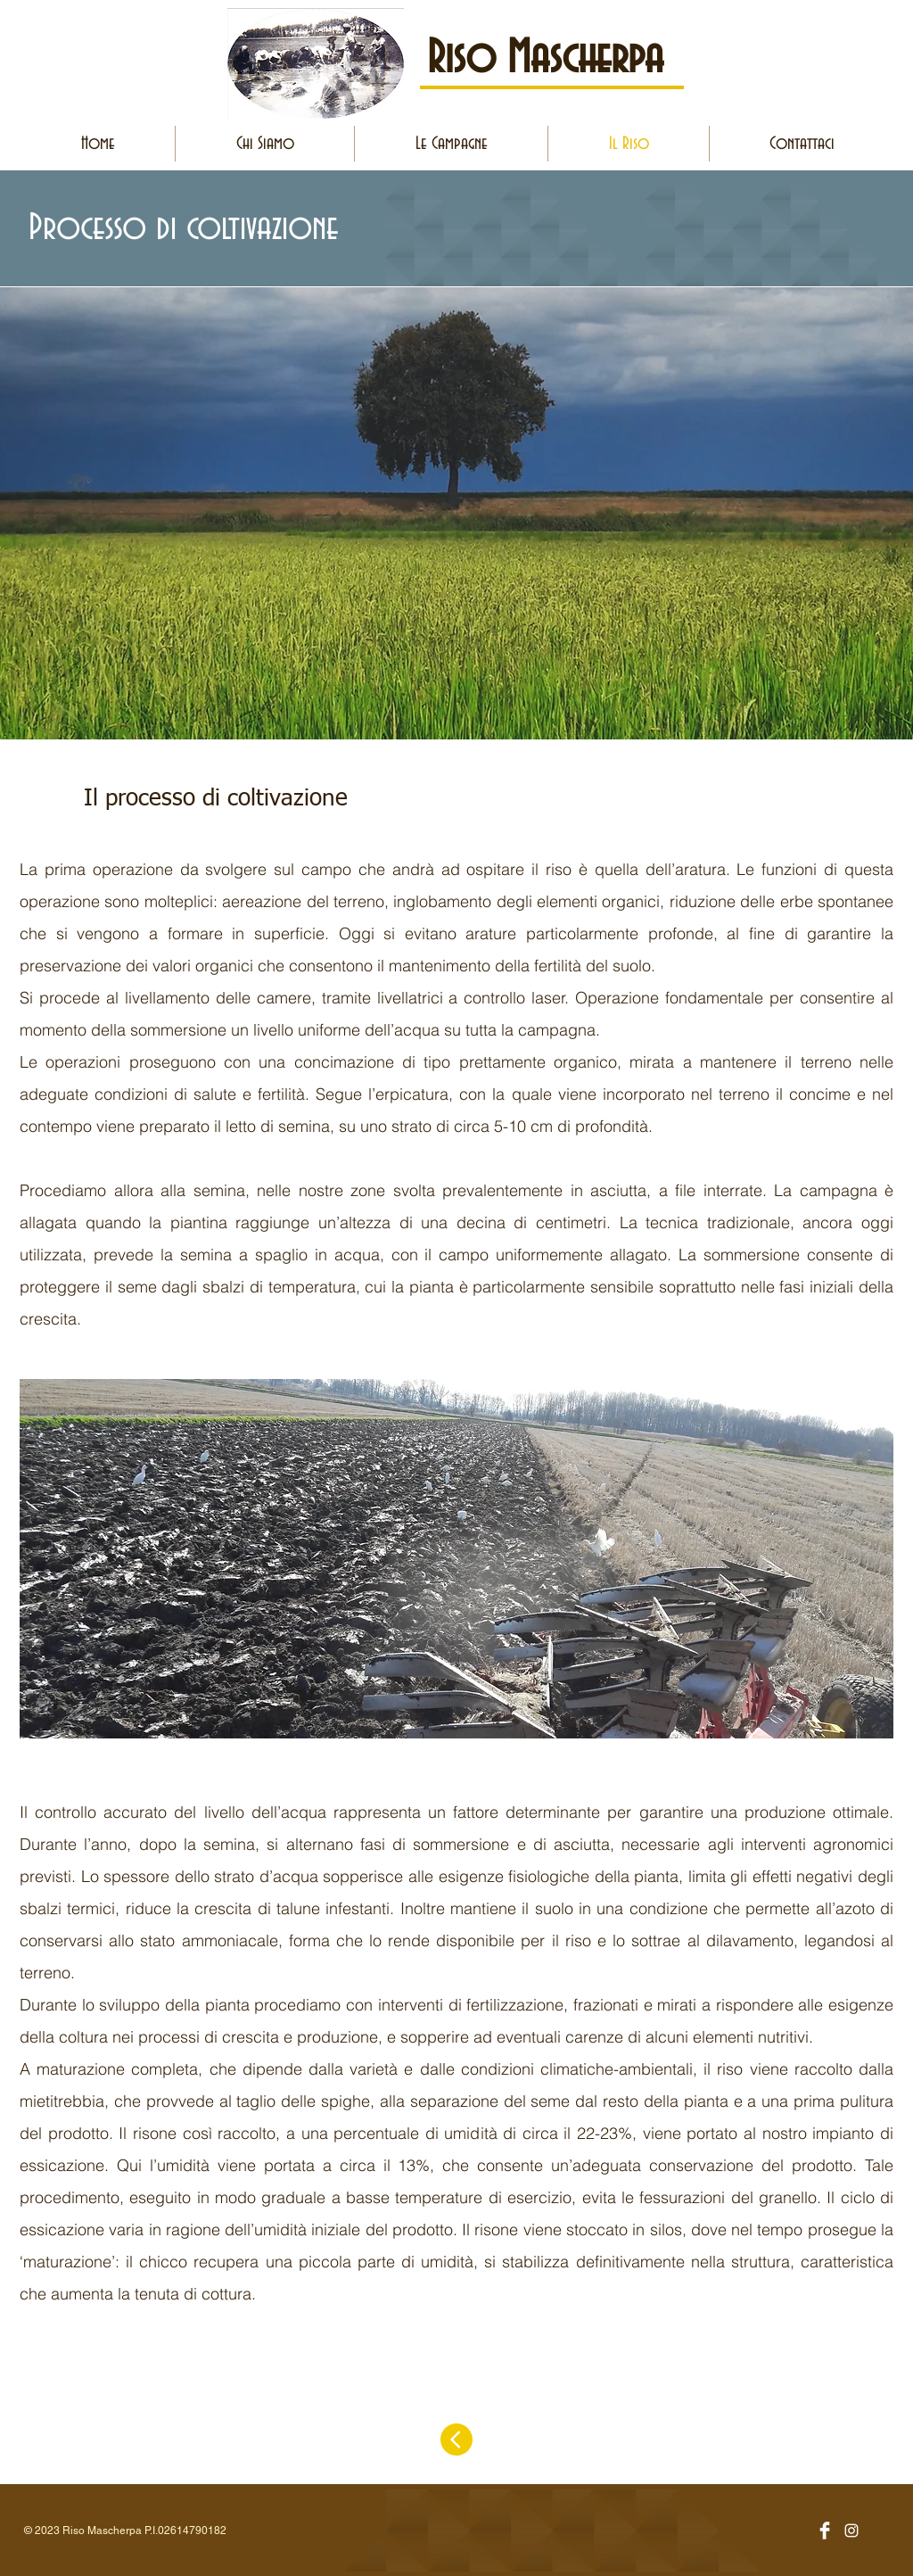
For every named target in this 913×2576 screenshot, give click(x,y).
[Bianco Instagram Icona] (851, 2530)
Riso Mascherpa (545, 59)
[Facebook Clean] (825, 2530)
